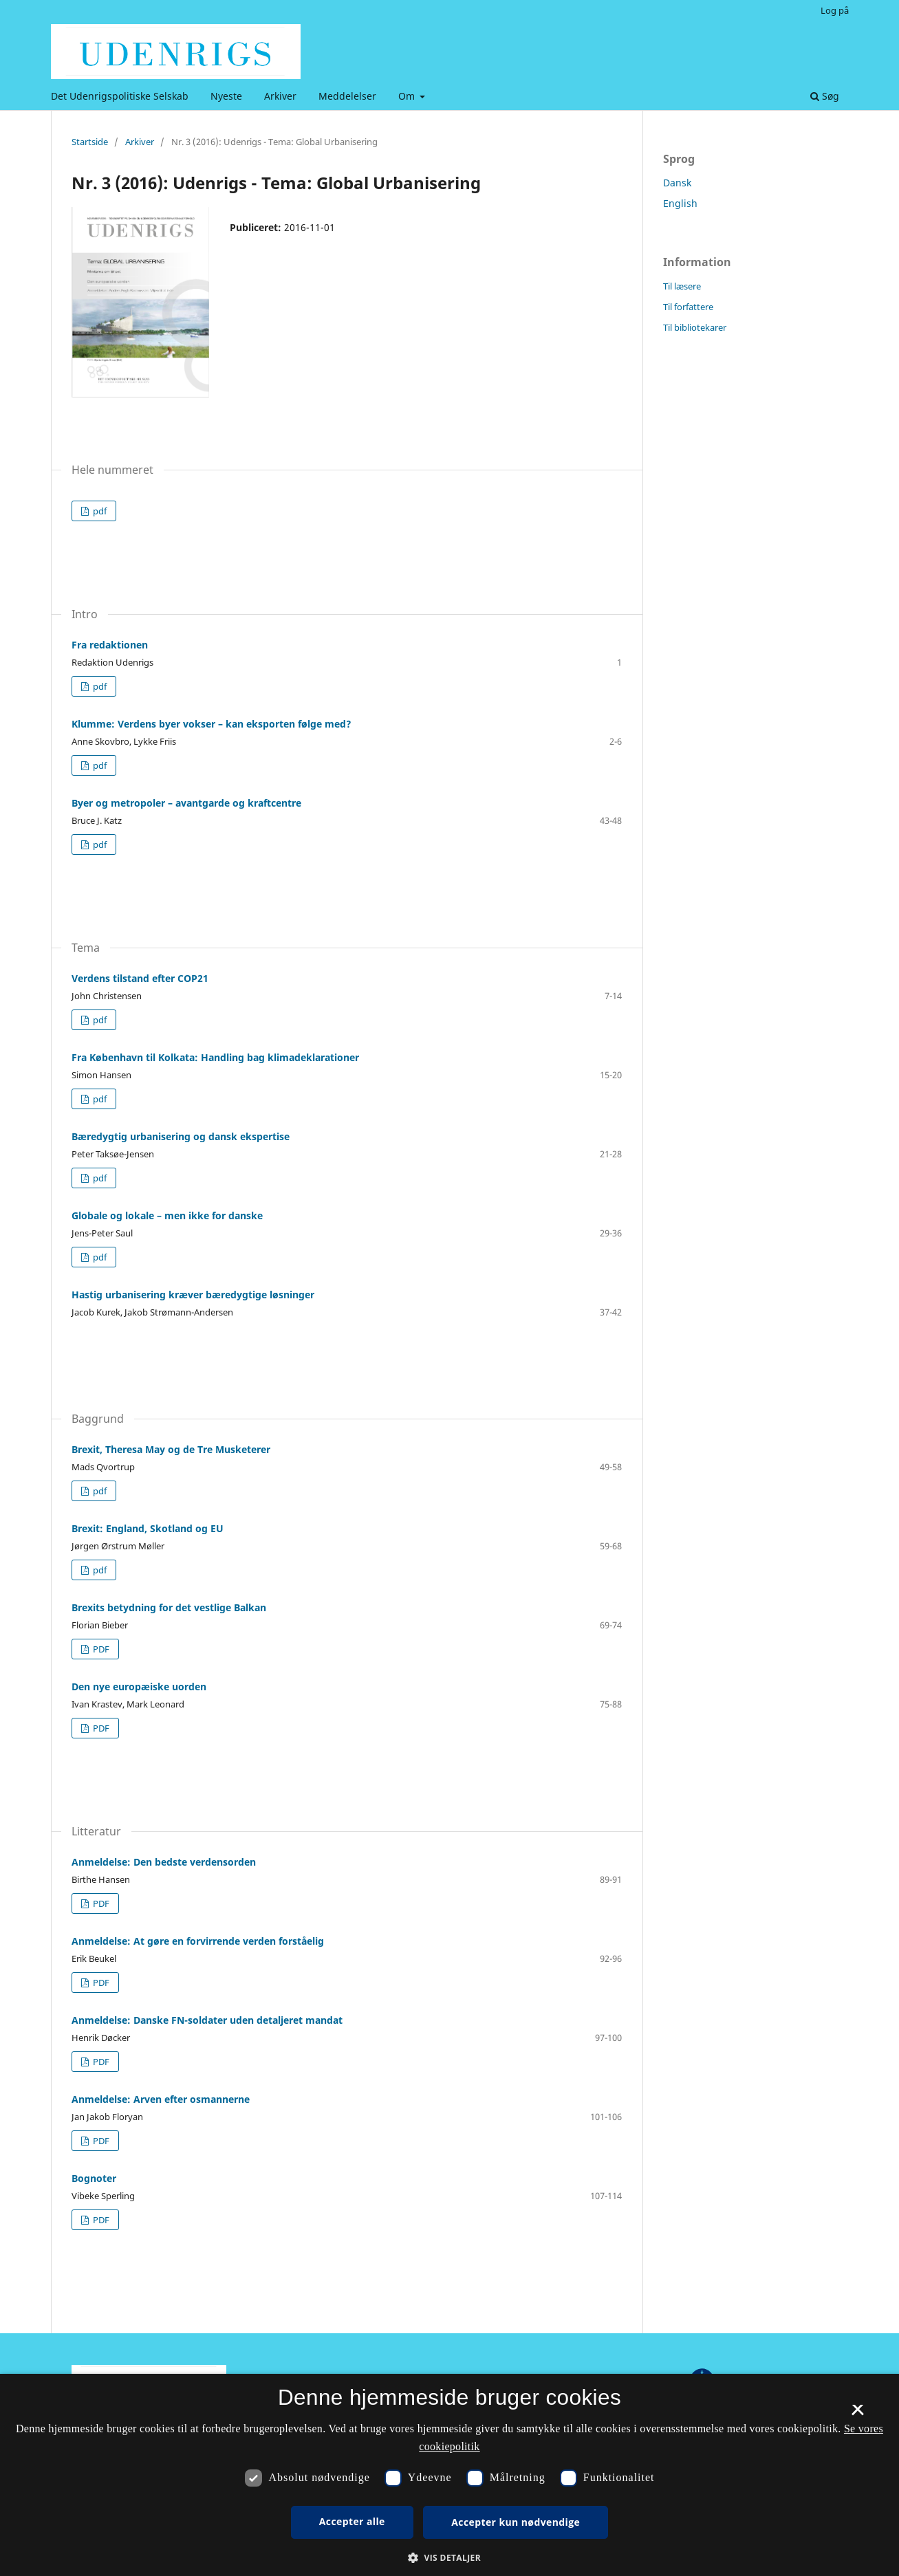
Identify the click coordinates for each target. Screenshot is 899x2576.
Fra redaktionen (110, 644)
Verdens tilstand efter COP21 (140, 978)
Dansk (677, 182)
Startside (90, 141)
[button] (449, 2557)
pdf (99, 511)
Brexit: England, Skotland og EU (148, 1528)
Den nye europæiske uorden (139, 1686)
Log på (835, 10)
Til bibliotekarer (694, 327)
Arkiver (280, 95)
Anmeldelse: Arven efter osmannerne (161, 2099)
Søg (824, 95)
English (680, 203)
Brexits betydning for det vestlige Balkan (169, 1607)
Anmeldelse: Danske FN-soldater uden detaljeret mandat (207, 2020)
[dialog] (449, 2475)
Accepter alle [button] (352, 2521)
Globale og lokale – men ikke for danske (167, 1215)
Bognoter (94, 2178)
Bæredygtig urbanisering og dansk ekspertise (181, 1136)
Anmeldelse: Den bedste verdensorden (164, 1861)
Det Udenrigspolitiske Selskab (119, 95)
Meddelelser (347, 95)
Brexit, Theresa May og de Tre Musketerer (171, 1449)
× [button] (857, 2414)
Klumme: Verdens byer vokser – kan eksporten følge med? (211, 723)
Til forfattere (688, 307)
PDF (100, 1649)
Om (408, 95)
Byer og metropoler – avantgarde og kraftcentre (186, 802)
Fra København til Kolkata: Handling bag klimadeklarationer (215, 1057)
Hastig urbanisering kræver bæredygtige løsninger (193, 1294)
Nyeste (226, 95)
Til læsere (682, 286)
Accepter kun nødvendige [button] (515, 2522)
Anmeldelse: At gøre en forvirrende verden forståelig (198, 1940)
